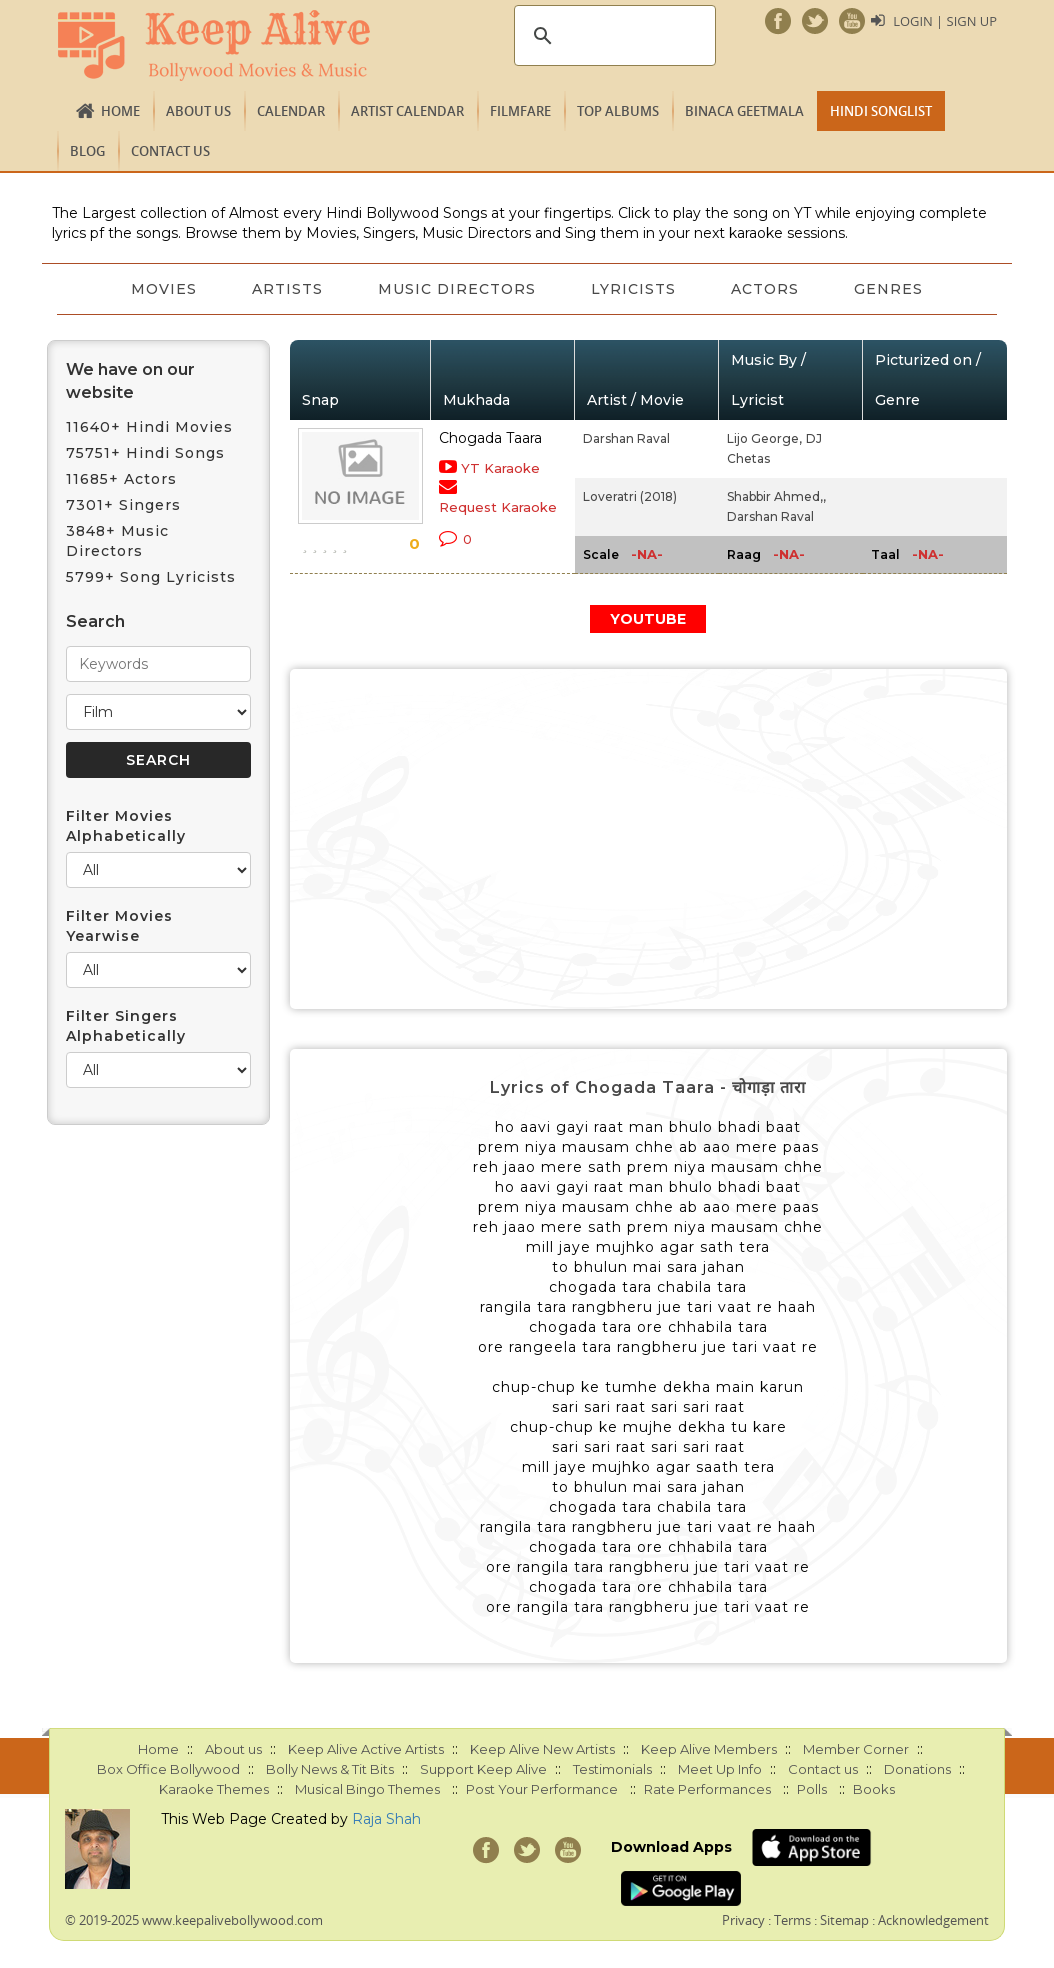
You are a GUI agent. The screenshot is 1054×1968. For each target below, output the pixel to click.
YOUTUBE (648, 619)
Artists (286, 289)
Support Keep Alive (483, 1769)
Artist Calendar (407, 111)
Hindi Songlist (881, 111)
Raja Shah (386, 1819)
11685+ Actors (121, 479)
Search (95, 621)
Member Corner (856, 1749)
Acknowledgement (933, 1920)
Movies (162, 289)
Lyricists (634, 289)
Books (874, 1789)
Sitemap (844, 1920)
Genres (891, 289)
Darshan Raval (626, 438)
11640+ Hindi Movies (149, 427)
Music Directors (457, 289)
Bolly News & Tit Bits (330, 1769)
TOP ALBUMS (618, 111)
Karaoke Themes (214, 1789)
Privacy (743, 1920)
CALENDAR (291, 111)
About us (198, 111)
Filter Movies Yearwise (119, 926)
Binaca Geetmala (744, 111)
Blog (87, 151)
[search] (612, 36)
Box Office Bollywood (168, 1769)
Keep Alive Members (709, 1749)
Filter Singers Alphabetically (126, 1026)
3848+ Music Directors (117, 541)
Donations (917, 1769)
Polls (812, 1789)
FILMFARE (520, 111)
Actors (767, 289)
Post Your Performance (542, 1789)
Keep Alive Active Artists (366, 1749)
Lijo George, (764, 438)
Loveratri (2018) (630, 496)
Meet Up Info (720, 1769)
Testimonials (612, 1769)
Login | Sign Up (945, 21)
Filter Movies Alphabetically (126, 826)
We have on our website (130, 381)
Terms (792, 1920)
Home (120, 111)
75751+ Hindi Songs (145, 453)
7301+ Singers (123, 505)
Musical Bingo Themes (367, 1789)
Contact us (170, 151)
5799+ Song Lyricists (151, 577)
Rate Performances (707, 1789)
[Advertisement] (649, 839)
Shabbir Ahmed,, (776, 496)
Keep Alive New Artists (542, 1749)
